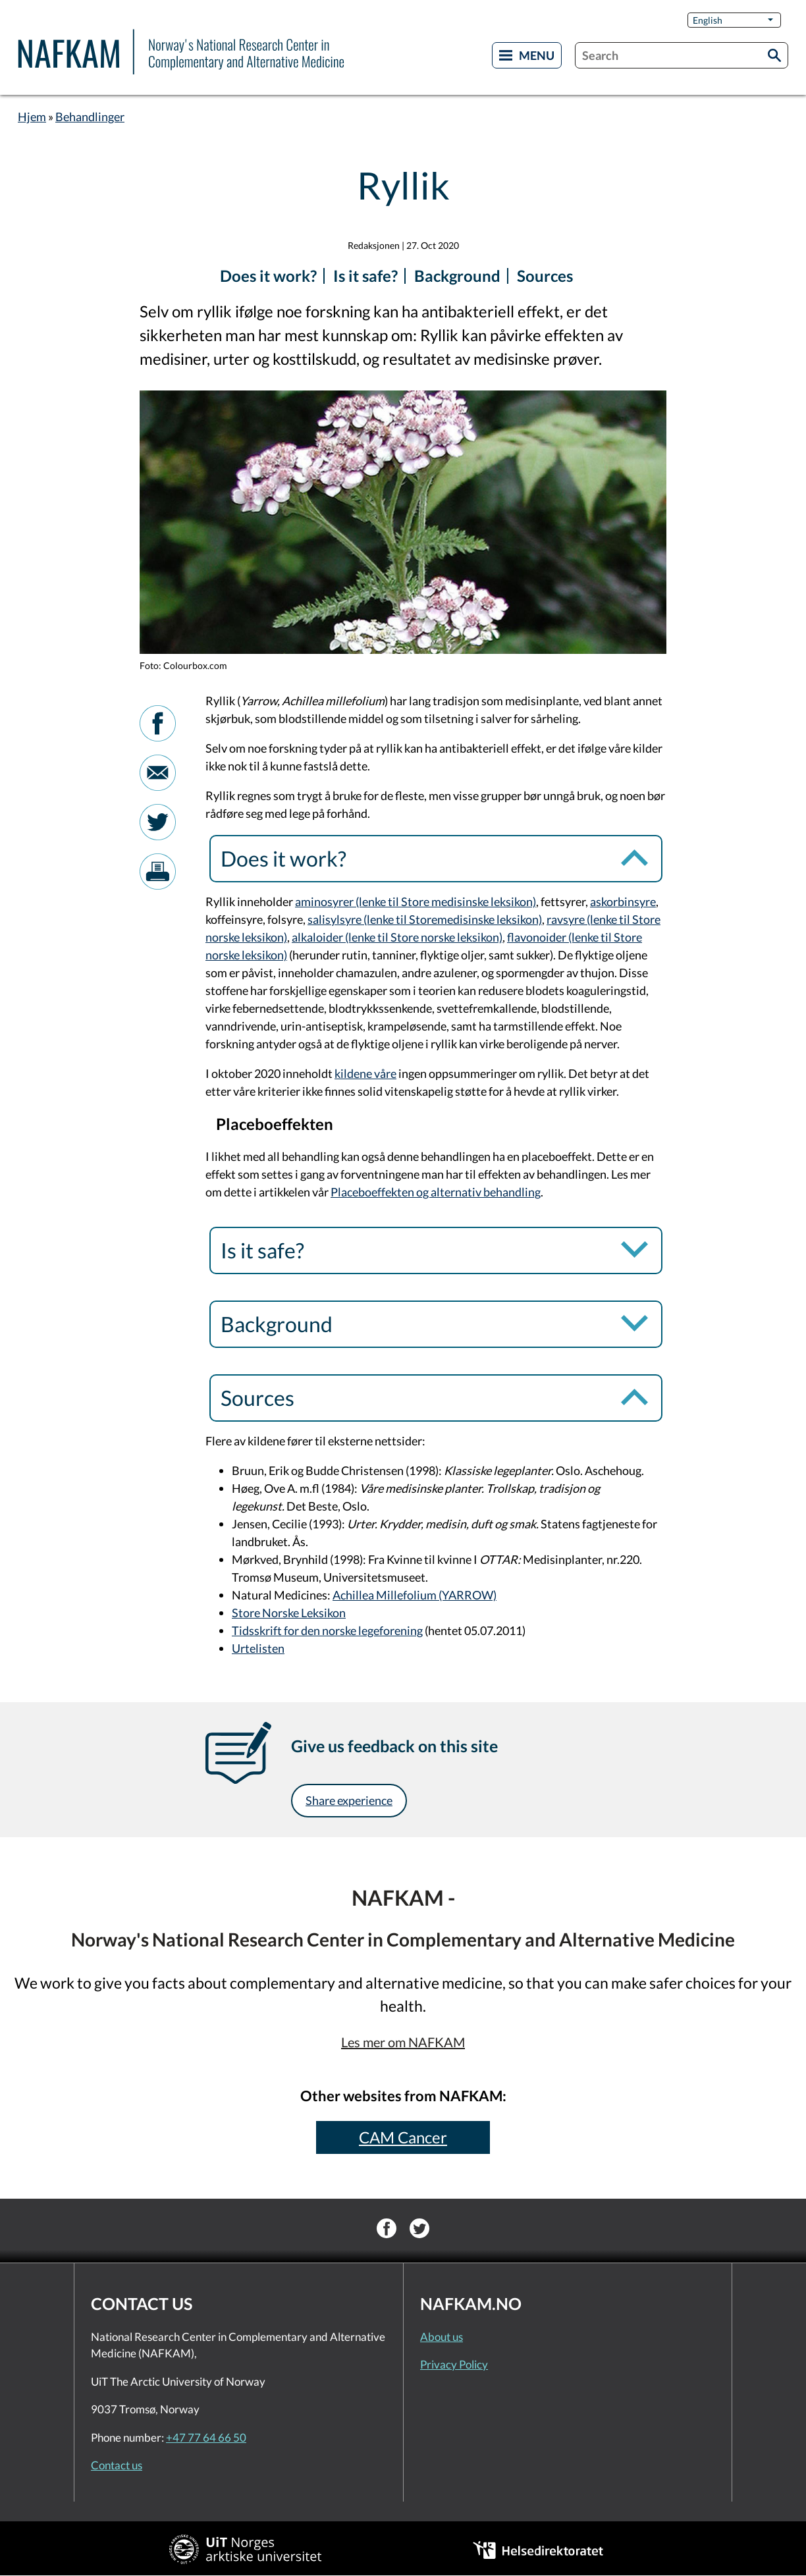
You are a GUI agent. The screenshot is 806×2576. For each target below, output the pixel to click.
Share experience (349, 1800)
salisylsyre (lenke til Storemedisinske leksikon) (425, 919)
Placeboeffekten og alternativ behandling (436, 1192)
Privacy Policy (454, 2364)
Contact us (116, 2465)
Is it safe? (365, 275)
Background (457, 275)
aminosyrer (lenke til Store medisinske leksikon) (415, 901)
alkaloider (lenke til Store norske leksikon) (397, 937)
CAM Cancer (403, 2137)
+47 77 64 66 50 (206, 2437)
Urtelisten (258, 1648)
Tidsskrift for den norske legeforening (327, 1630)
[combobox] (681, 55)
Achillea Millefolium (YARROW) (415, 1595)
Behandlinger (89, 116)
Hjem (32, 116)
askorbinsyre (623, 901)
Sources (545, 275)
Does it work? (268, 275)
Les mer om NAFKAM (403, 2042)
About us (441, 2337)
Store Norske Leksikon (289, 1612)
